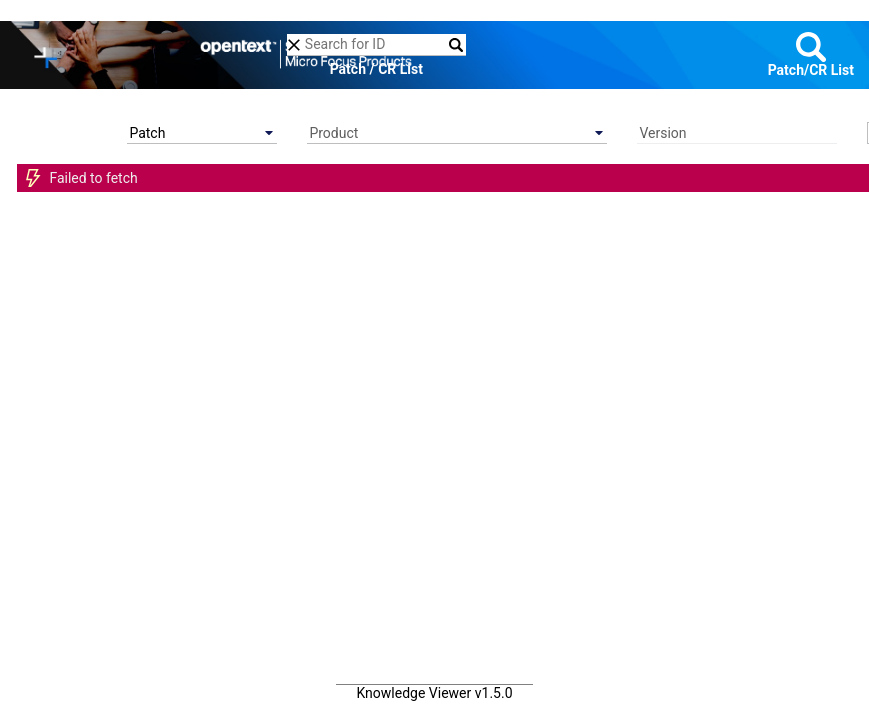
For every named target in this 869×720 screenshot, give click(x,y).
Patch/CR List (811, 70)
